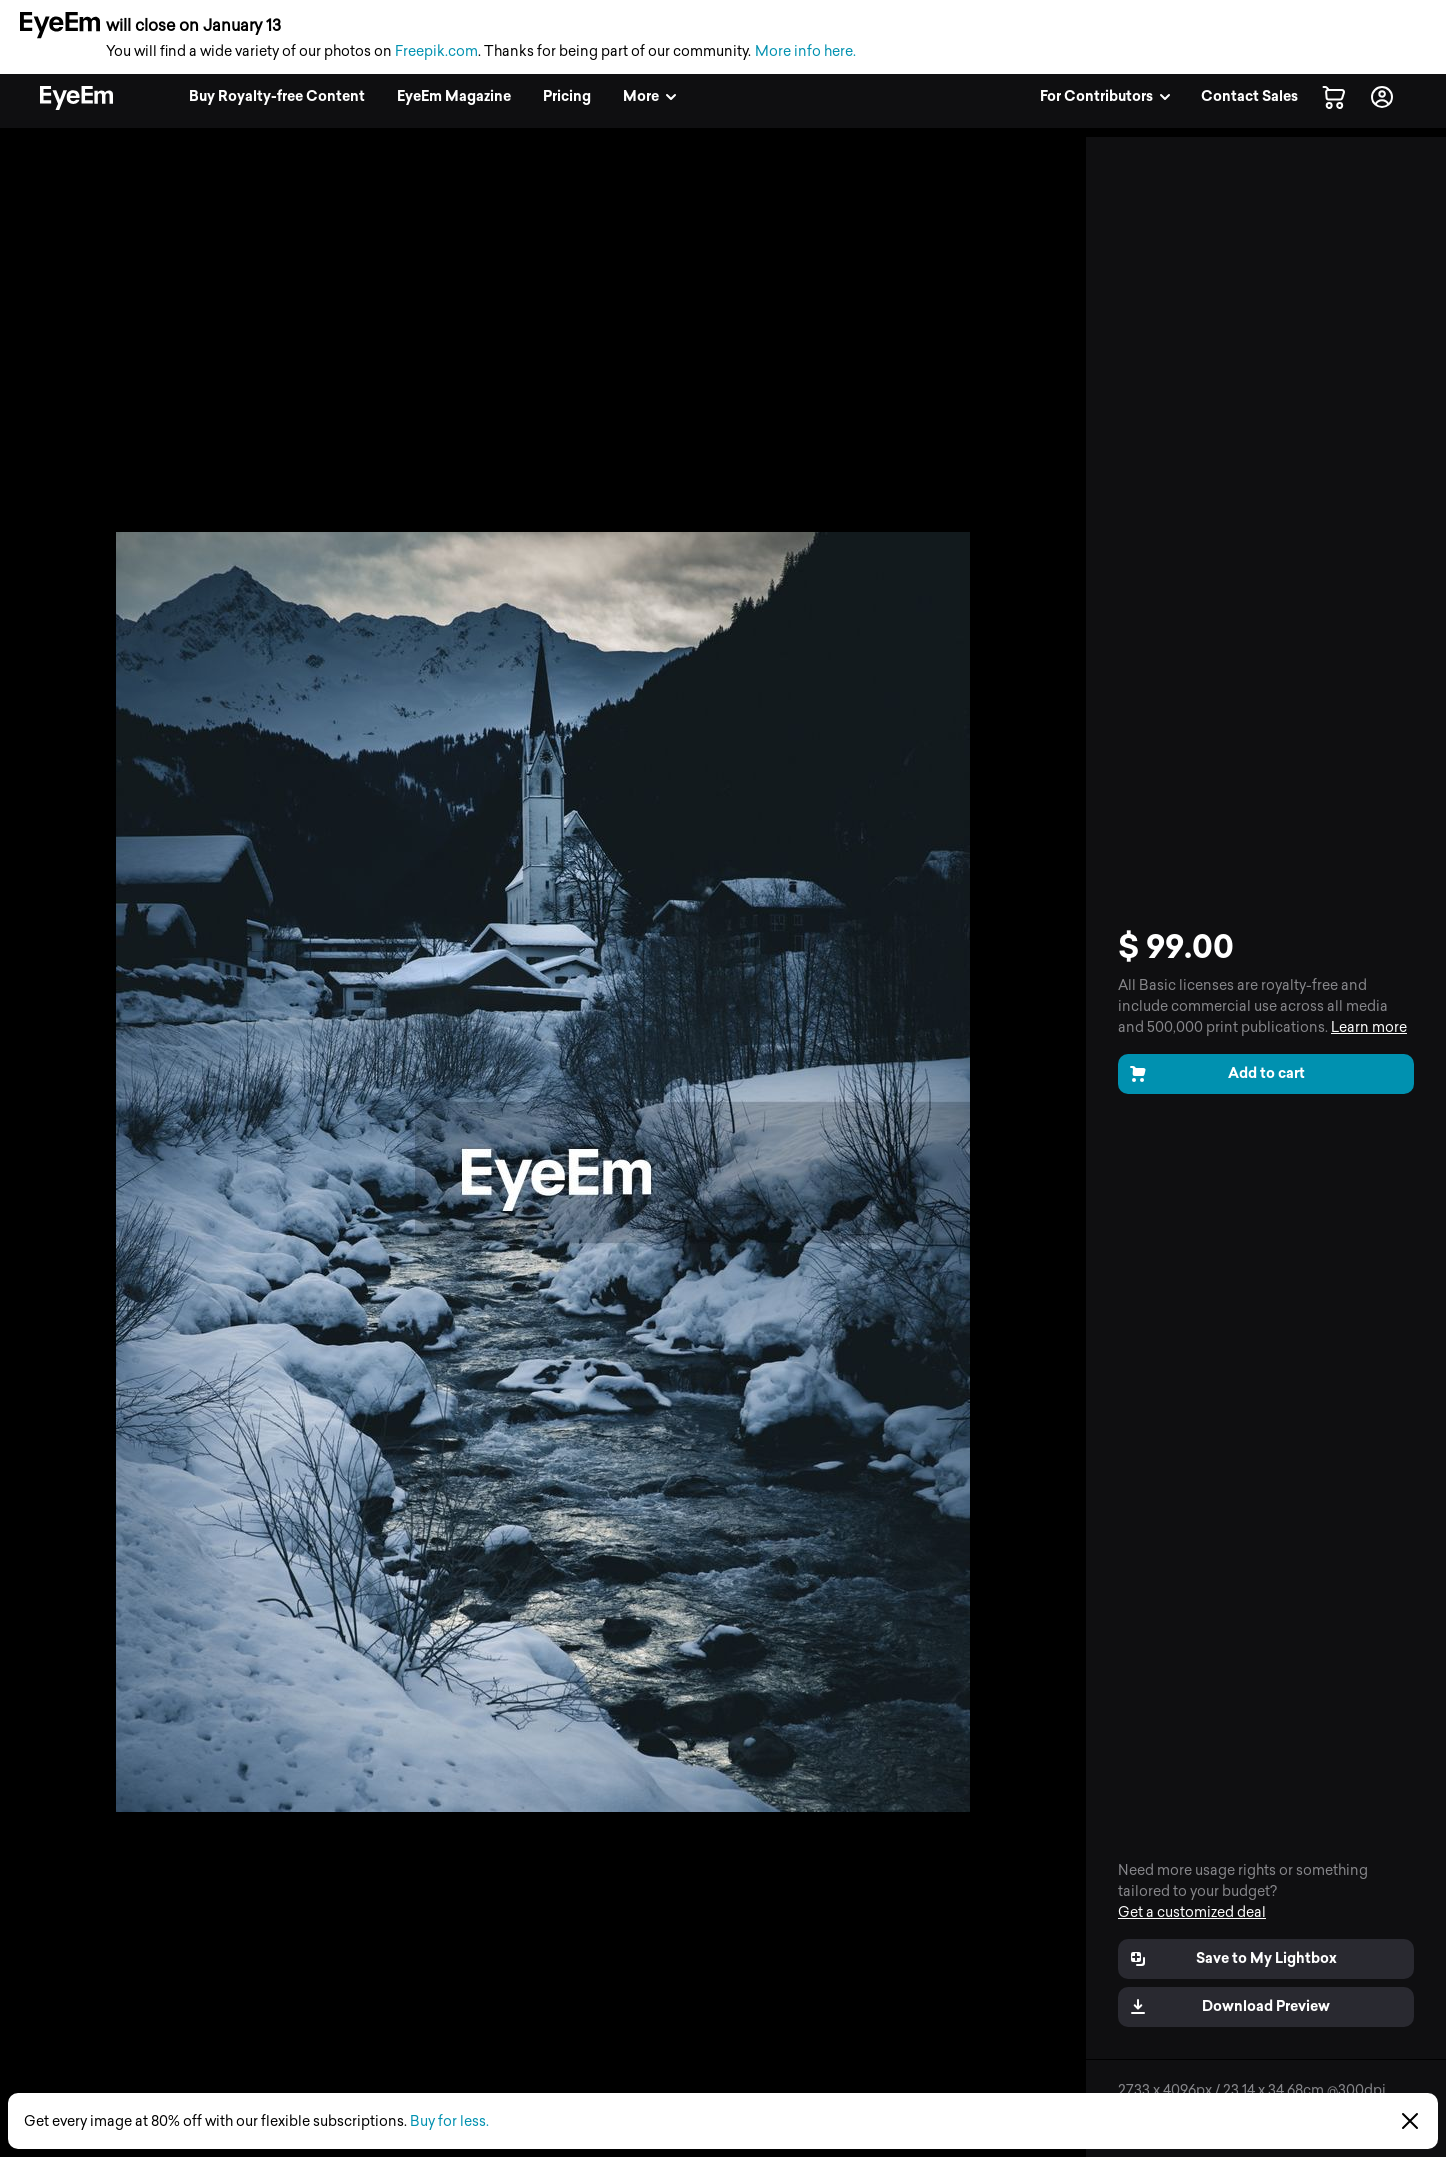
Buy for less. (449, 2121)
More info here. (805, 51)
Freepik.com (436, 51)
